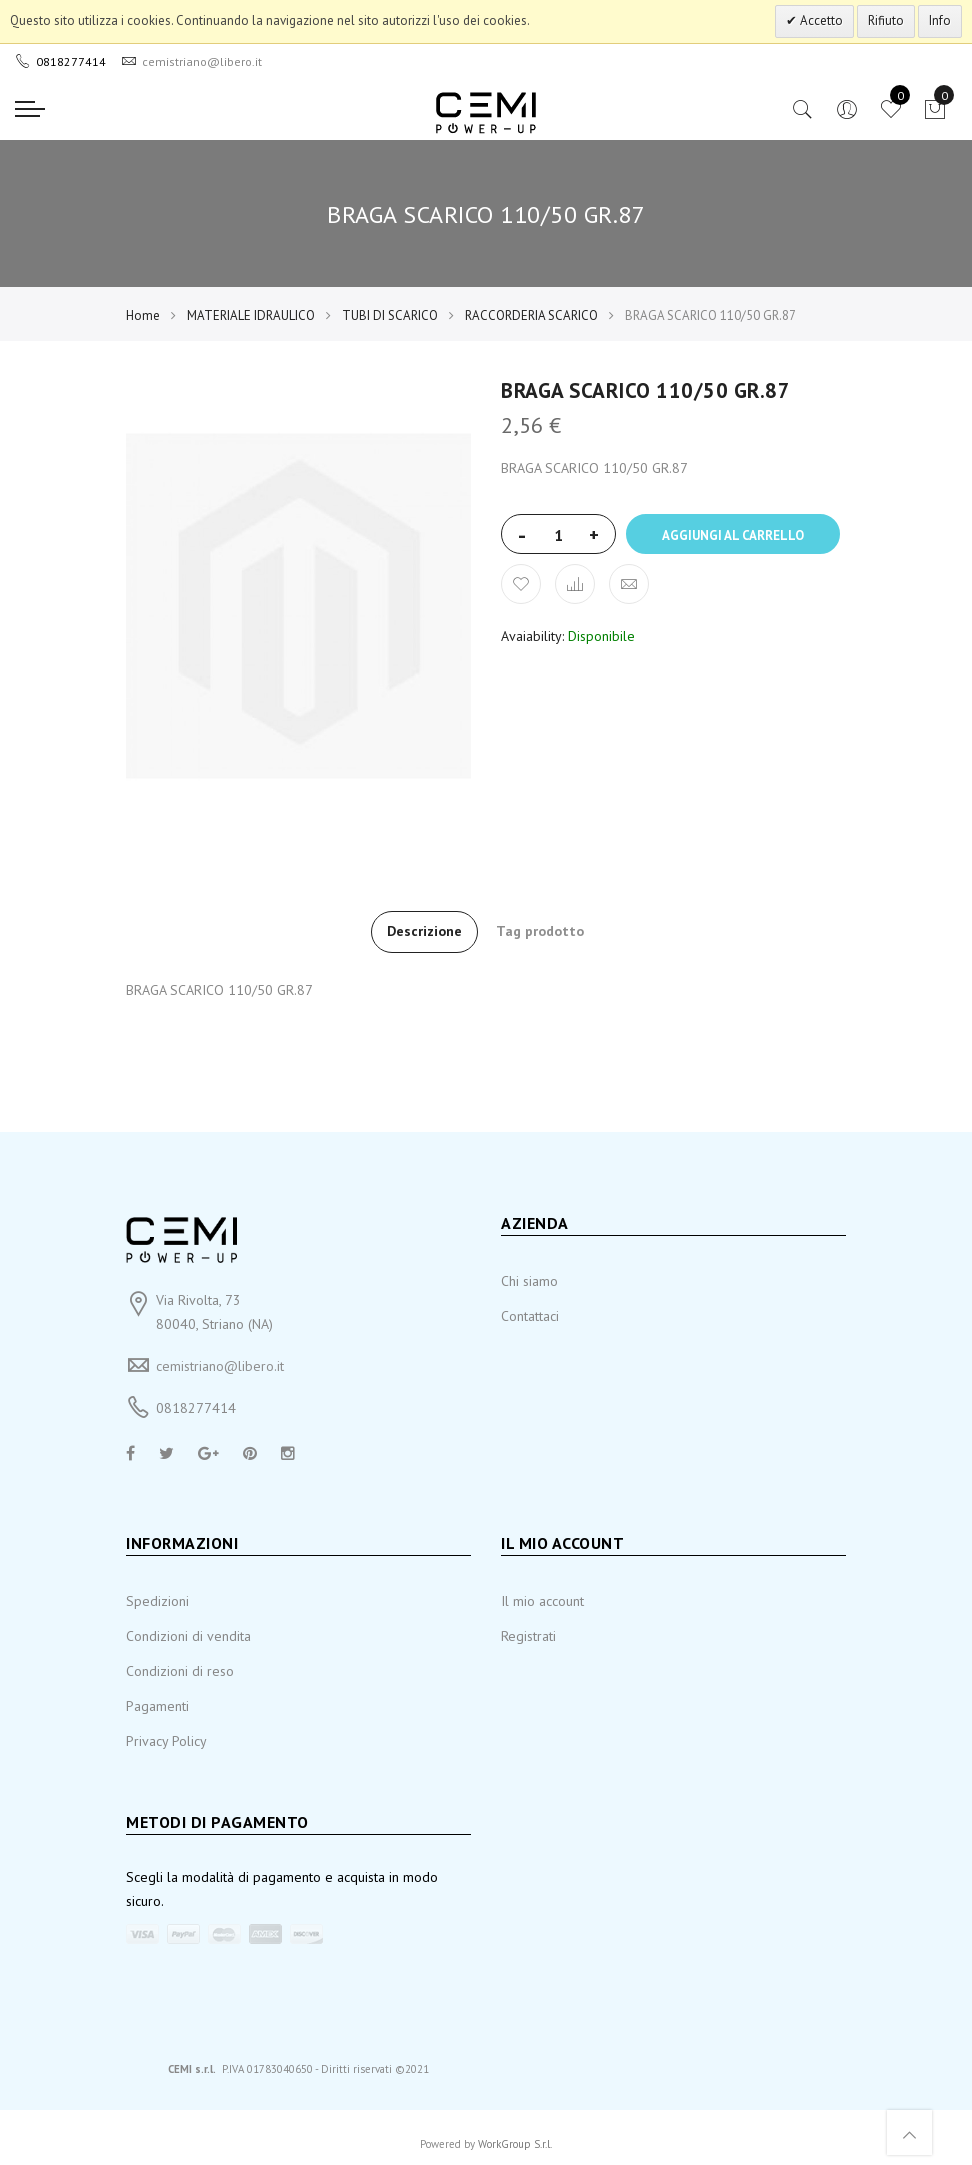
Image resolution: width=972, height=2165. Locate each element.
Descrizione (424, 931)
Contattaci (530, 1316)
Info (940, 20)
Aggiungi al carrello (733, 535)
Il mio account (542, 1601)
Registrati (528, 1636)
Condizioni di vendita (188, 1636)
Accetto (820, 20)
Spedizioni (157, 1601)
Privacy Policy (166, 1741)
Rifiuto (886, 20)
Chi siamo (529, 1281)
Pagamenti (157, 1706)
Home (143, 315)
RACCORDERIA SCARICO (531, 315)
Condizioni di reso (180, 1671)
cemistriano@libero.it (220, 1366)
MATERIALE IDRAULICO (251, 315)
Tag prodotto (540, 931)
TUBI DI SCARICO (390, 315)
